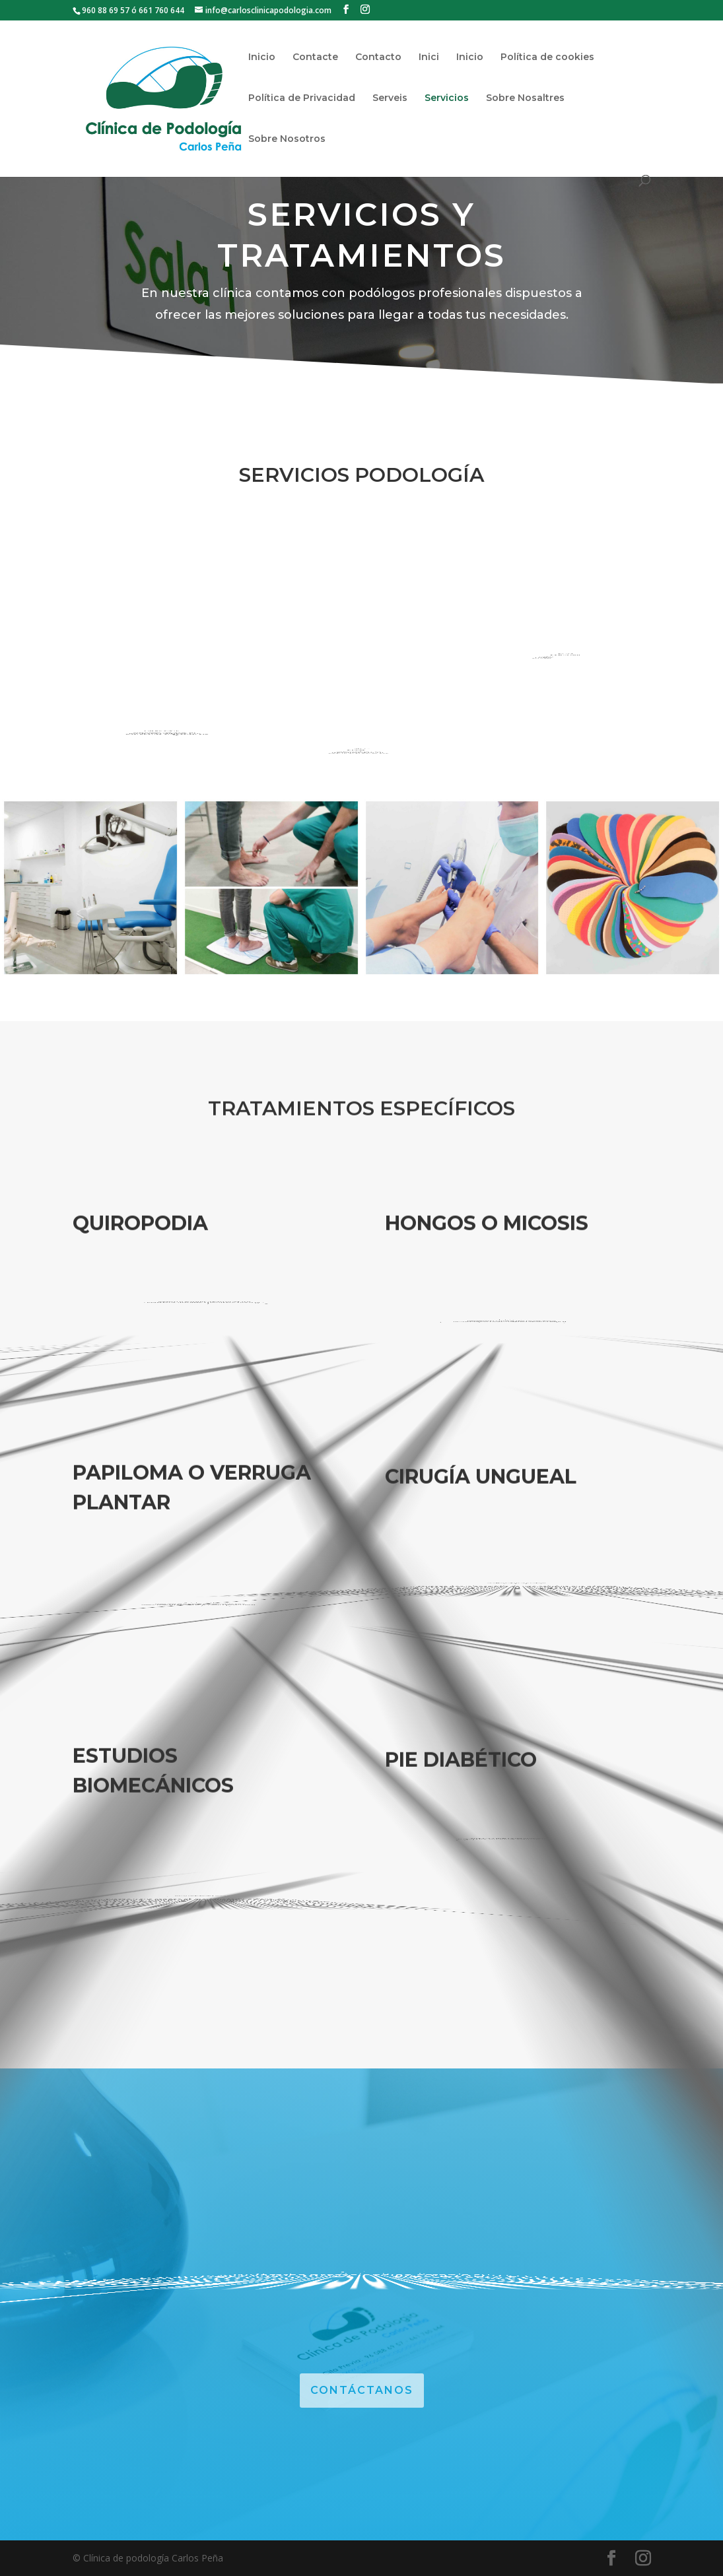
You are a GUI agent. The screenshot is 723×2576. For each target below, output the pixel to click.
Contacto (378, 57)
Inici (429, 57)
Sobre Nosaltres (525, 98)
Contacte (315, 57)
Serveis (389, 98)
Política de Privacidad (301, 98)
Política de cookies (547, 57)
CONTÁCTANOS (361, 2390)
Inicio (261, 57)
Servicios (447, 98)
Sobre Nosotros (287, 139)
